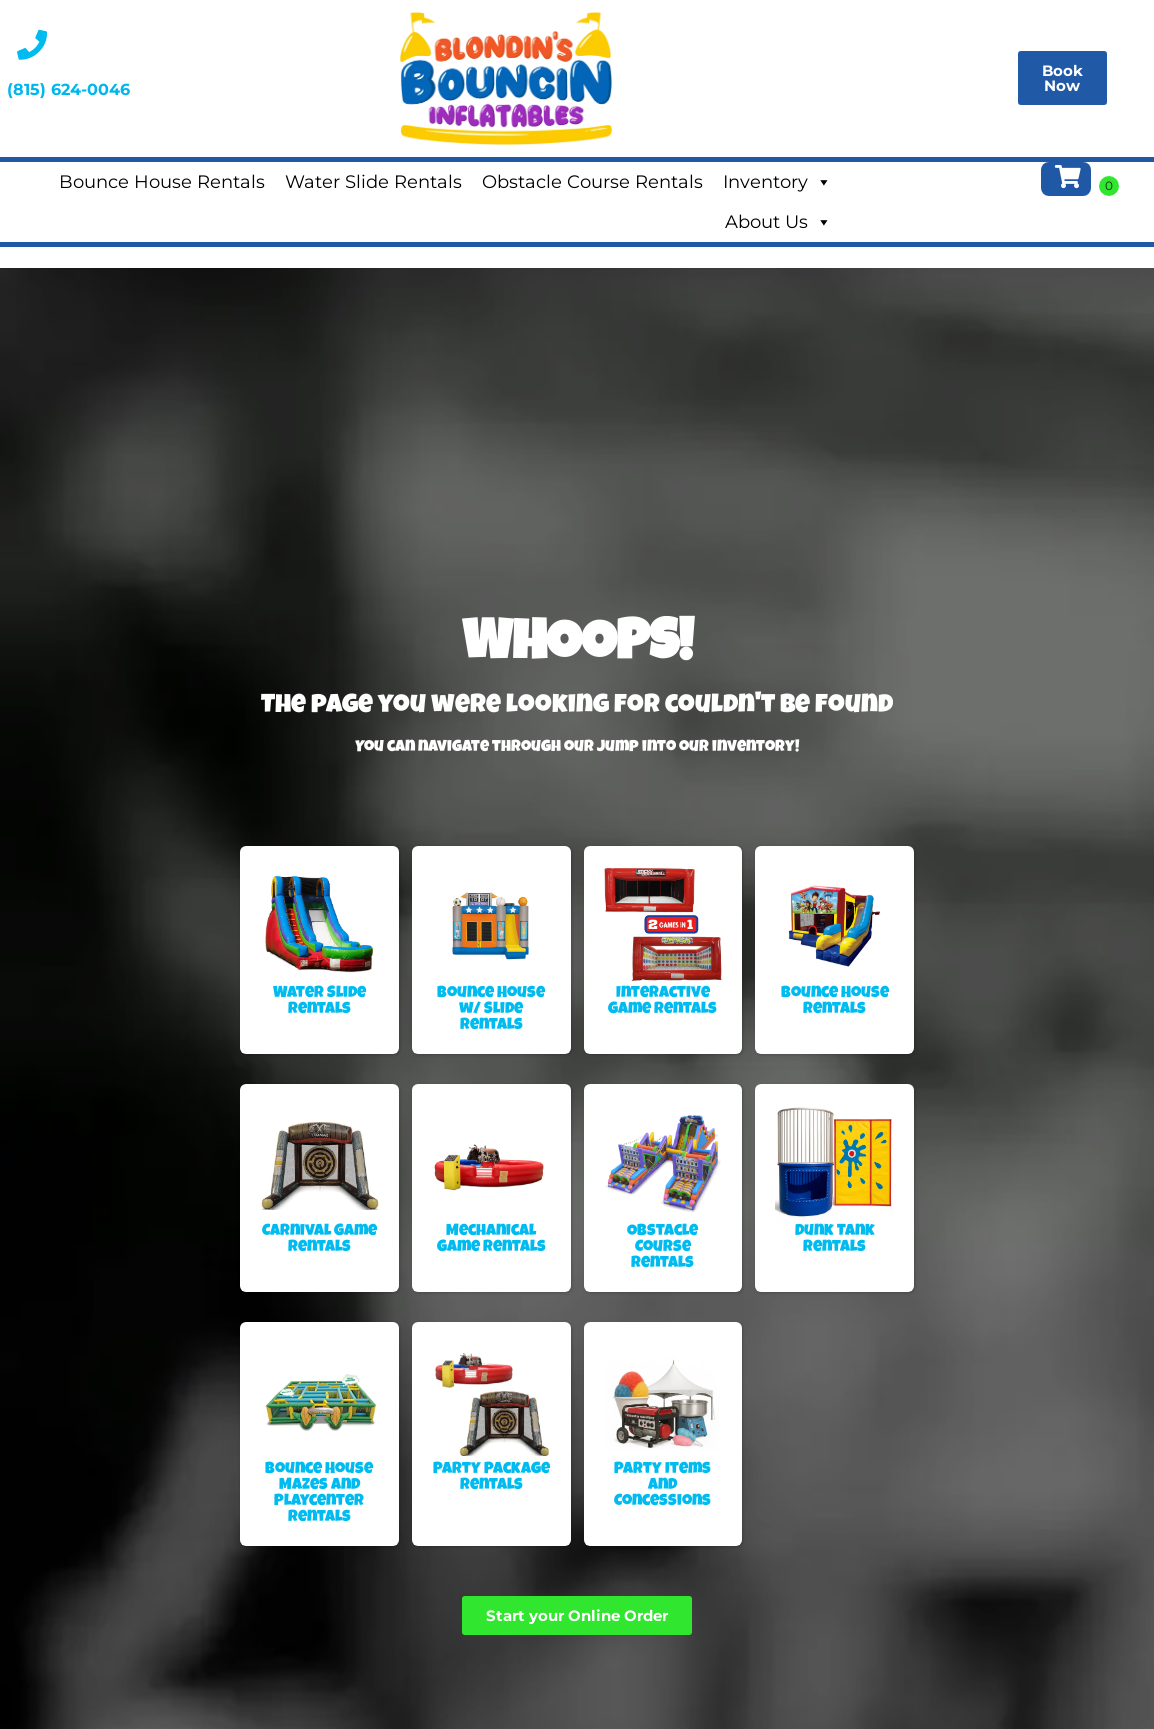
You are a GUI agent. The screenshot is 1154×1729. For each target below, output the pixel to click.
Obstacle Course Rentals (592, 182)
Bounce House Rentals (162, 182)
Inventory (777, 182)
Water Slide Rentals (373, 182)
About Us (778, 222)
